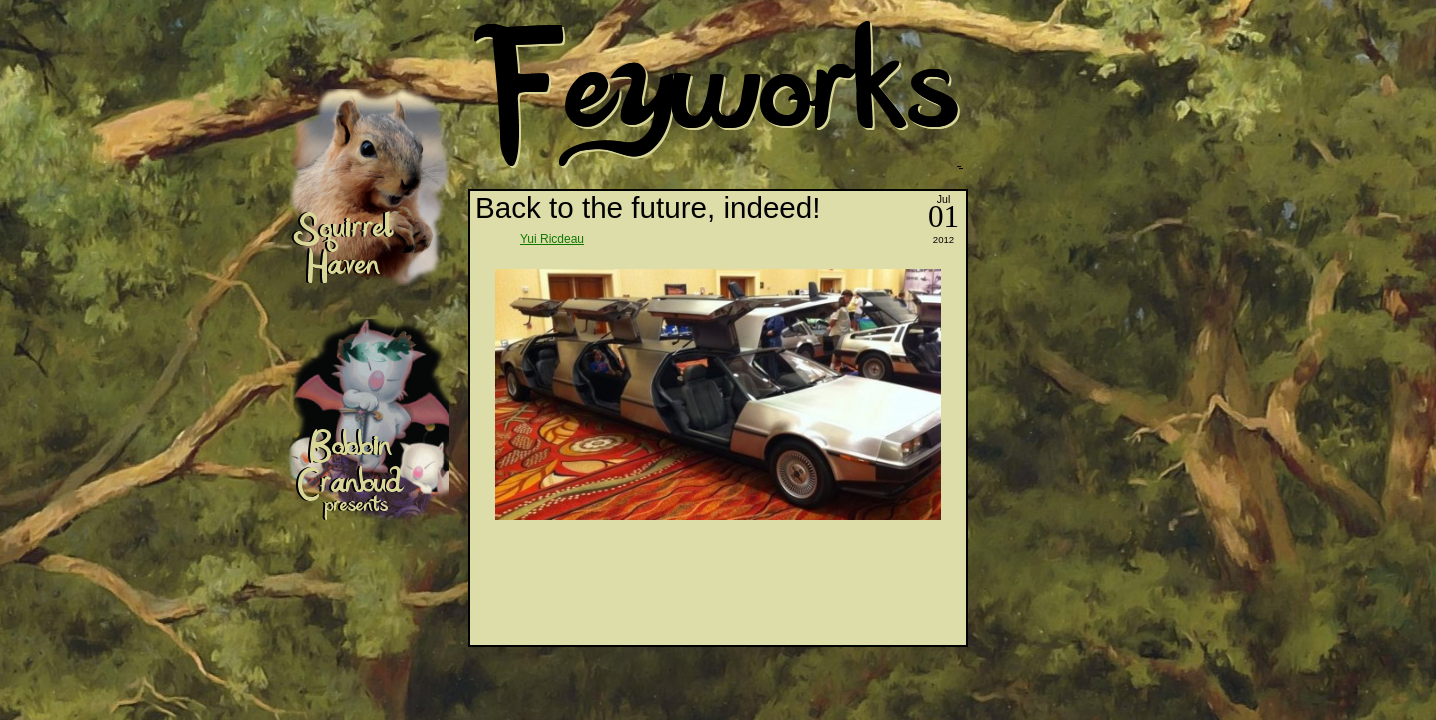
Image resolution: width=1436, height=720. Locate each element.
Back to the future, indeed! (648, 207)
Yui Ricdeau (552, 239)
